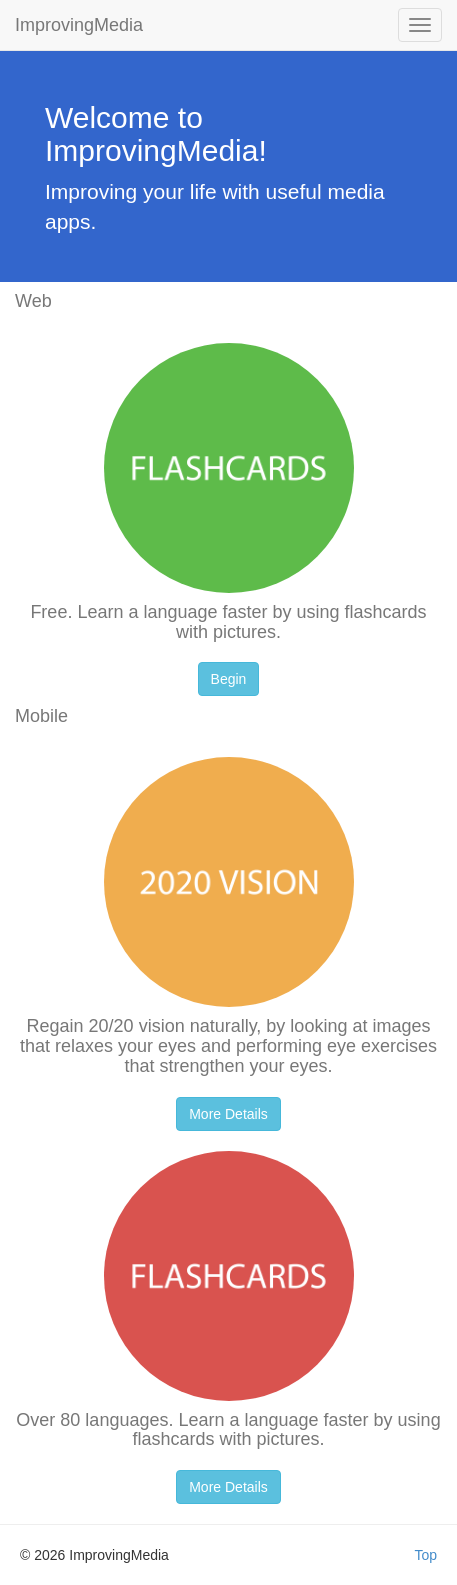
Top (425, 1555)
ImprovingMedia (79, 25)
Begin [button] (229, 679)
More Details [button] (228, 1114)
